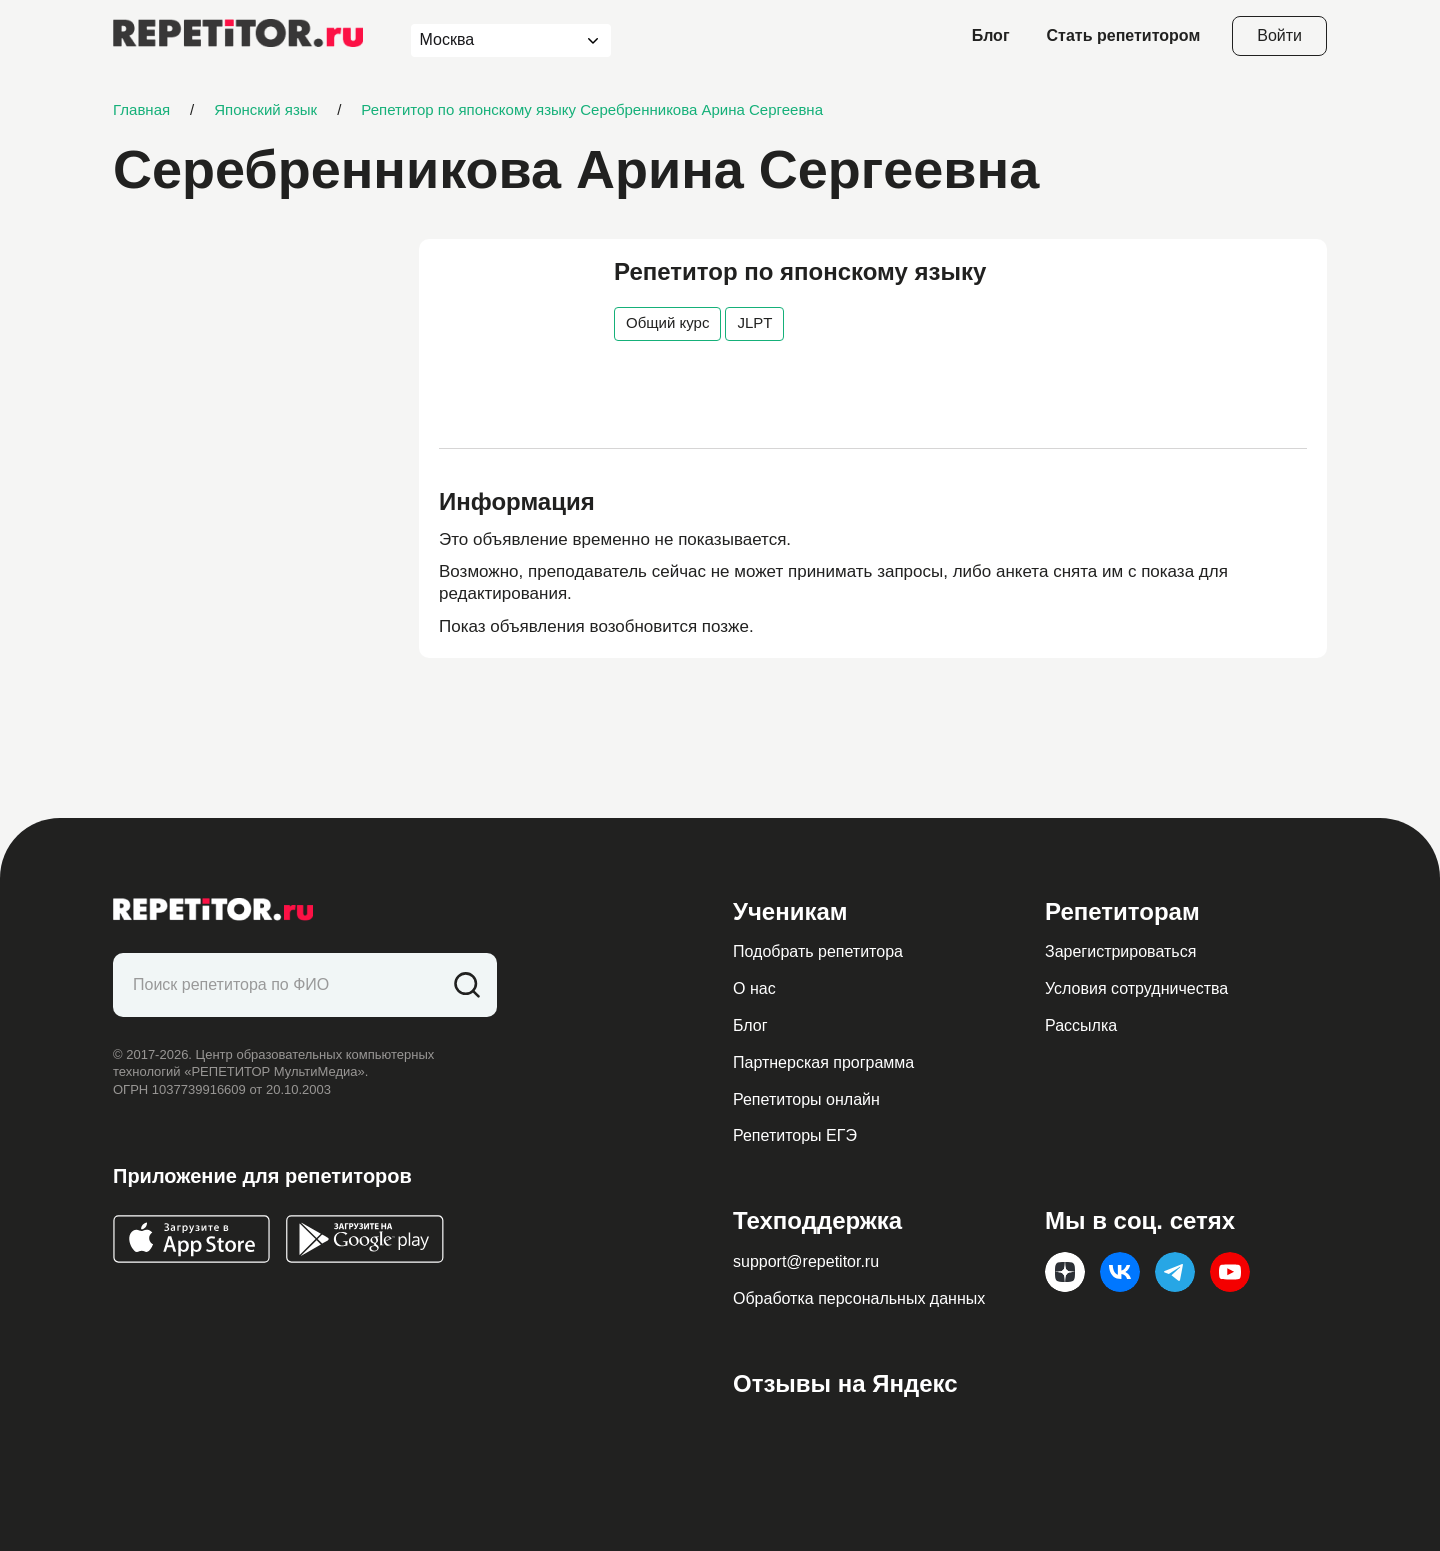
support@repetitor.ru (806, 1261)
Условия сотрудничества (1136, 988)
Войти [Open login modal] (1279, 35)
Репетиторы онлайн (806, 1099)
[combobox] (492, 40)
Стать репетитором (1124, 35)
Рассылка (1081, 1025)
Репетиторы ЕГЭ (795, 1135)
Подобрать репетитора (818, 951)
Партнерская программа (823, 1062)
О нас (754, 988)
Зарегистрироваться (1120, 951)
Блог (991, 35)
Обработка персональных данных (859, 1298)
